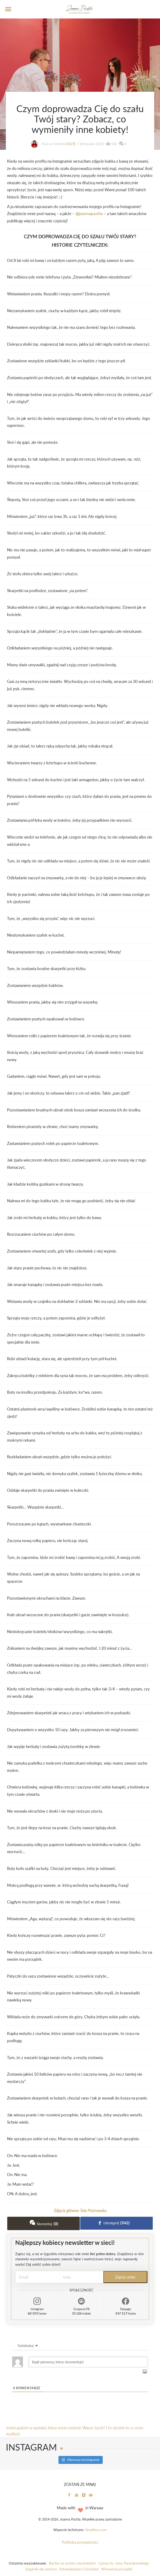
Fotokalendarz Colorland (79, 2569)
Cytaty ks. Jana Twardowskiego (123, 2563)
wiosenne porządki (116, 2569)
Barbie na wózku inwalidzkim (72, 2563)
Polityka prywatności (80, 2542)
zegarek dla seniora (41, 2569)
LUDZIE (69, 143)
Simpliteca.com (96, 2530)
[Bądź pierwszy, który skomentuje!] (88, 2361)
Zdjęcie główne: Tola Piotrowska (80, 2210)
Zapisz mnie (125, 2277)
